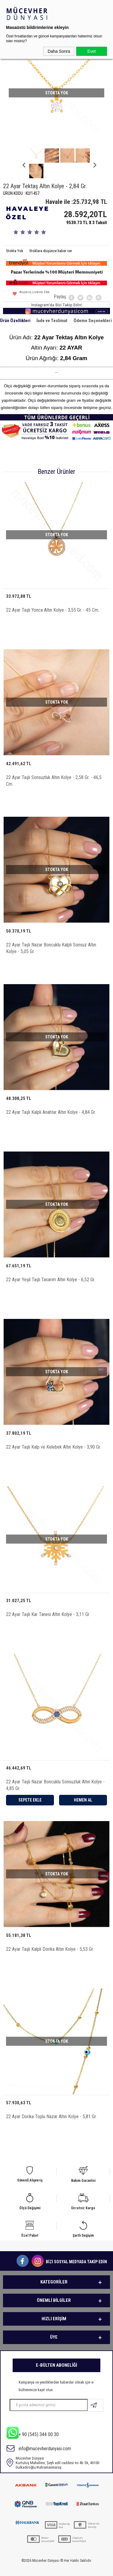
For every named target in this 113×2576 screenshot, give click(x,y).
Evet (91, 51)
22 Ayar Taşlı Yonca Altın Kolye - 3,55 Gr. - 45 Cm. (52, 594)
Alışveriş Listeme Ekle (31, 279)
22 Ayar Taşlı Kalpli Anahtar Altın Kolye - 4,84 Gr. (51, 1097)
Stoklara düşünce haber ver (50, 235)
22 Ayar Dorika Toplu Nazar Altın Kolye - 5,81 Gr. (51, 2101)
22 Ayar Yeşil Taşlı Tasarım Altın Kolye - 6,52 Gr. (50, 1264)
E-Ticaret (41, 2568)
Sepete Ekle (30, 1784)
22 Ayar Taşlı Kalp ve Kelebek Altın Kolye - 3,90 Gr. (53, 1431)
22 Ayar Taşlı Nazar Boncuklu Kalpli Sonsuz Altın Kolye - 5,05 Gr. (51, 933)
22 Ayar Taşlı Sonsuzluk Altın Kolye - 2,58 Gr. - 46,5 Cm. (54, 765)
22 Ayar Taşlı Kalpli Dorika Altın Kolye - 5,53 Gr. (50, 1934)
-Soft (28, 2568)
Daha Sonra (59, 51)
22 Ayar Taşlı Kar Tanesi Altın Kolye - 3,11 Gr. (48, 1599)
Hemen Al (83, 1784)
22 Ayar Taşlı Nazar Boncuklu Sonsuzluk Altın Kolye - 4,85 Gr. (55, 1769)
